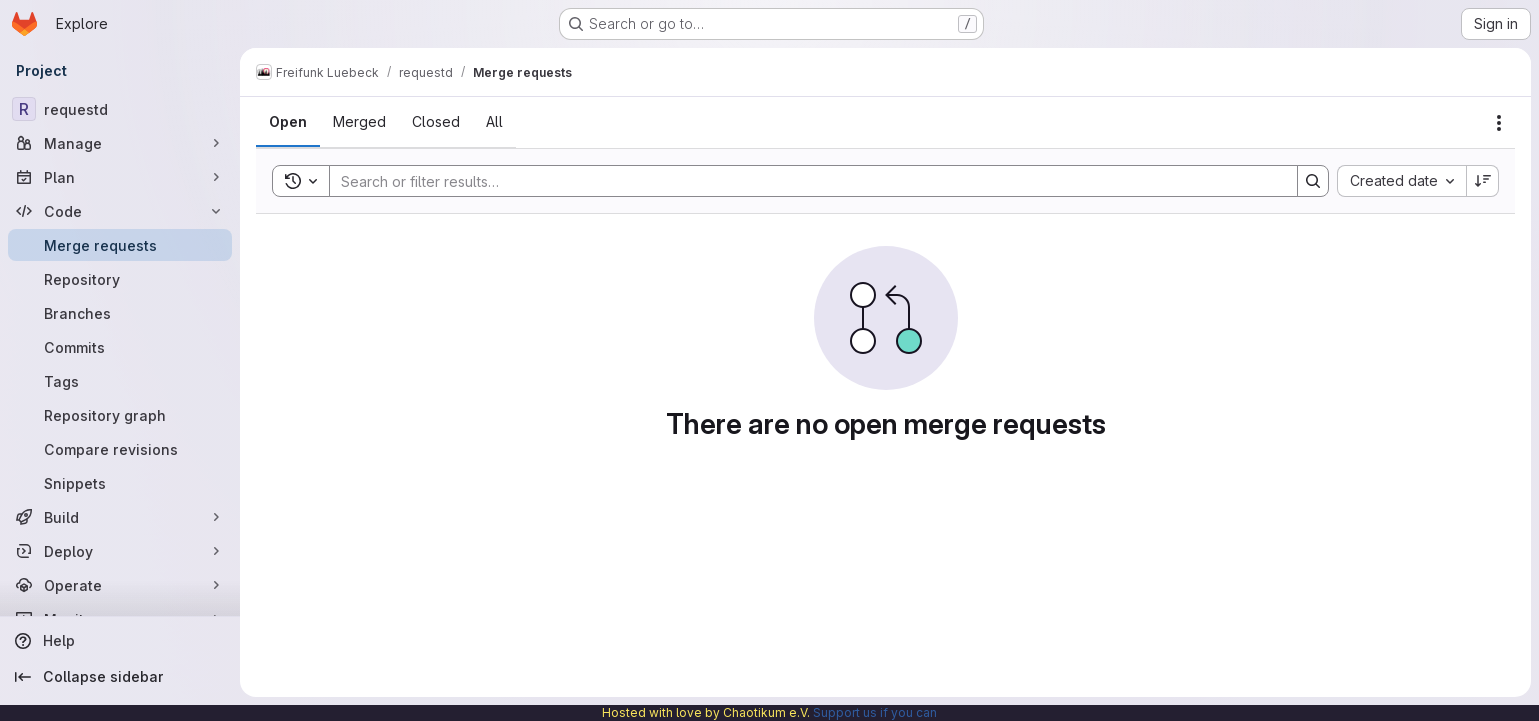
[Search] (803, 181)
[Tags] (120, 381)
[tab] (288, 122)
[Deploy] (120, 551)
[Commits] (120, 347)
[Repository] (120, 279)
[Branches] (120, 313)
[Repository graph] (120, 415)
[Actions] (1499, 123)
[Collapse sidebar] (120, 677)
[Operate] (120, 585)
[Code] (120, 211)
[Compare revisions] (120, 449)
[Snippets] (120, 483)
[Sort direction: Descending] (1483, 181)
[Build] (120, 517)
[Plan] (120, 177)
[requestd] (120, 109)
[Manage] (120, 143)
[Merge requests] (120, 245)
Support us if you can (875, 712)
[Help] (120, 641)
